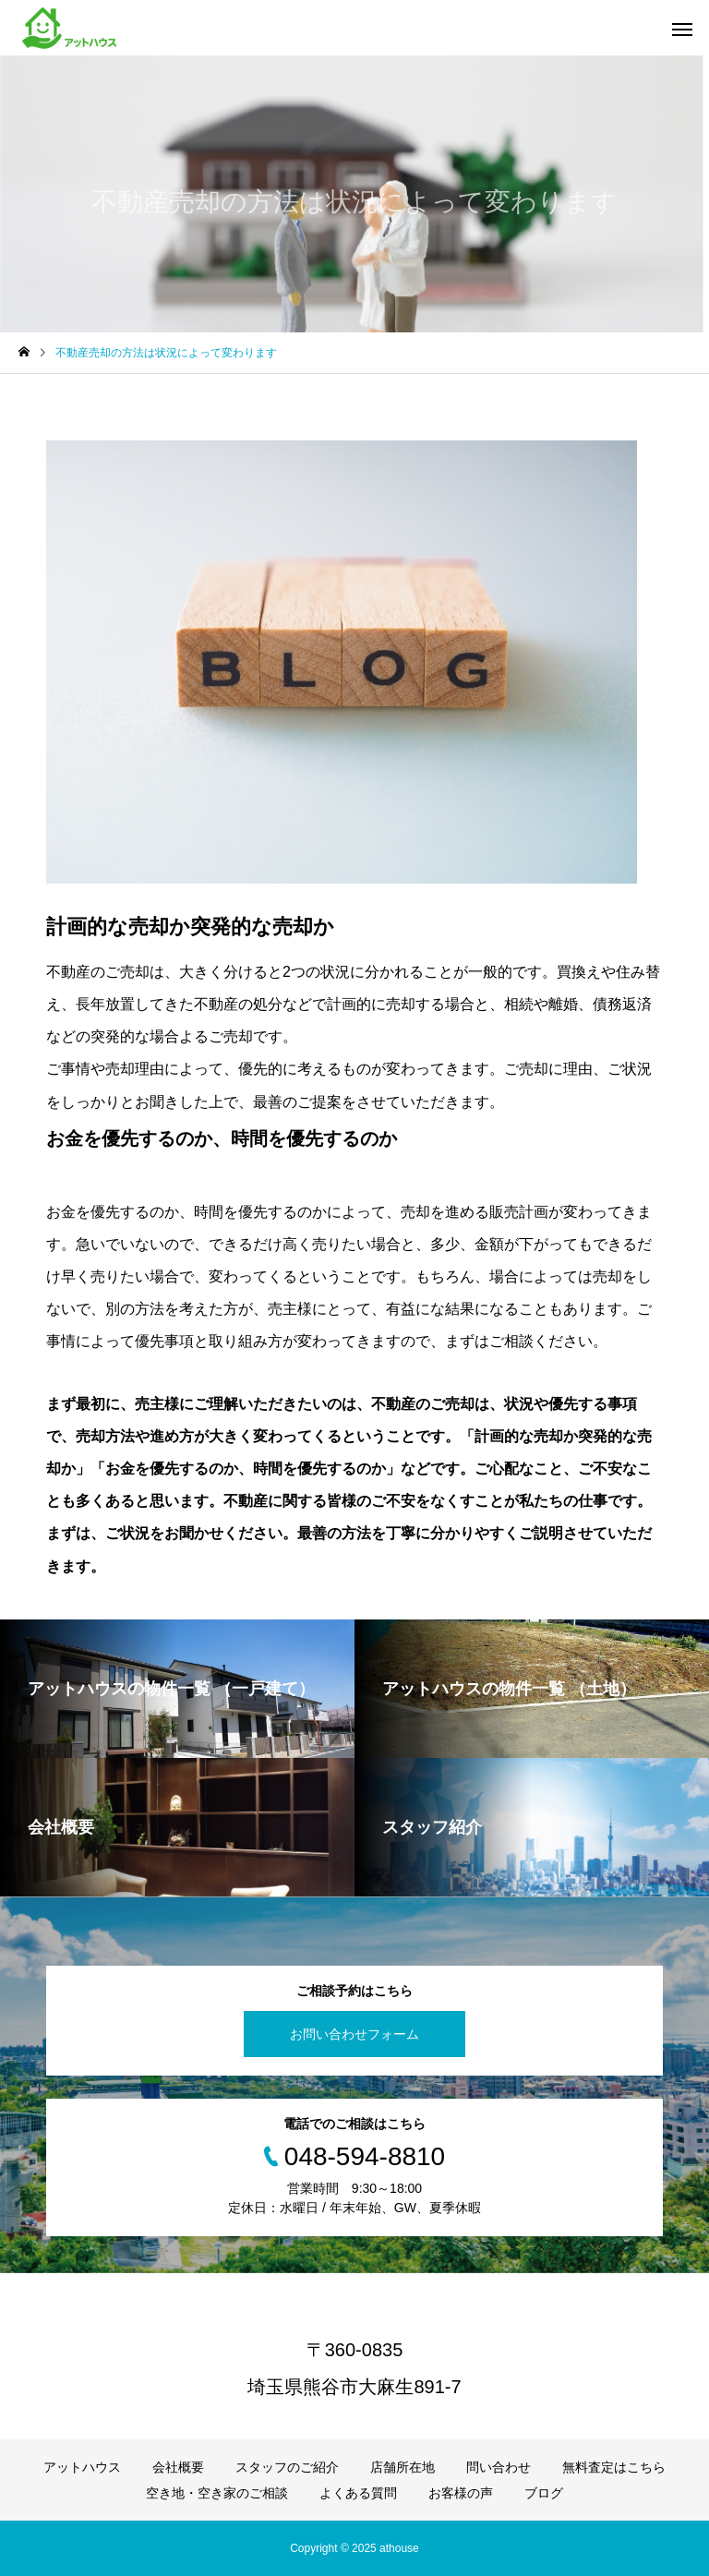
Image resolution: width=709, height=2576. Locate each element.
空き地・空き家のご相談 (217, 2493)
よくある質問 (358, 2493)
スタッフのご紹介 (287, 2467)
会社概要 (178, 2467)
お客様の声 (460, 2493)
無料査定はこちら (614, 2467)
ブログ (543, 2493)
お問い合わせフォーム (354, 2034)
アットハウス (82, 2467)
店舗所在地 (402, 2467)
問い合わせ (498, 2467)
